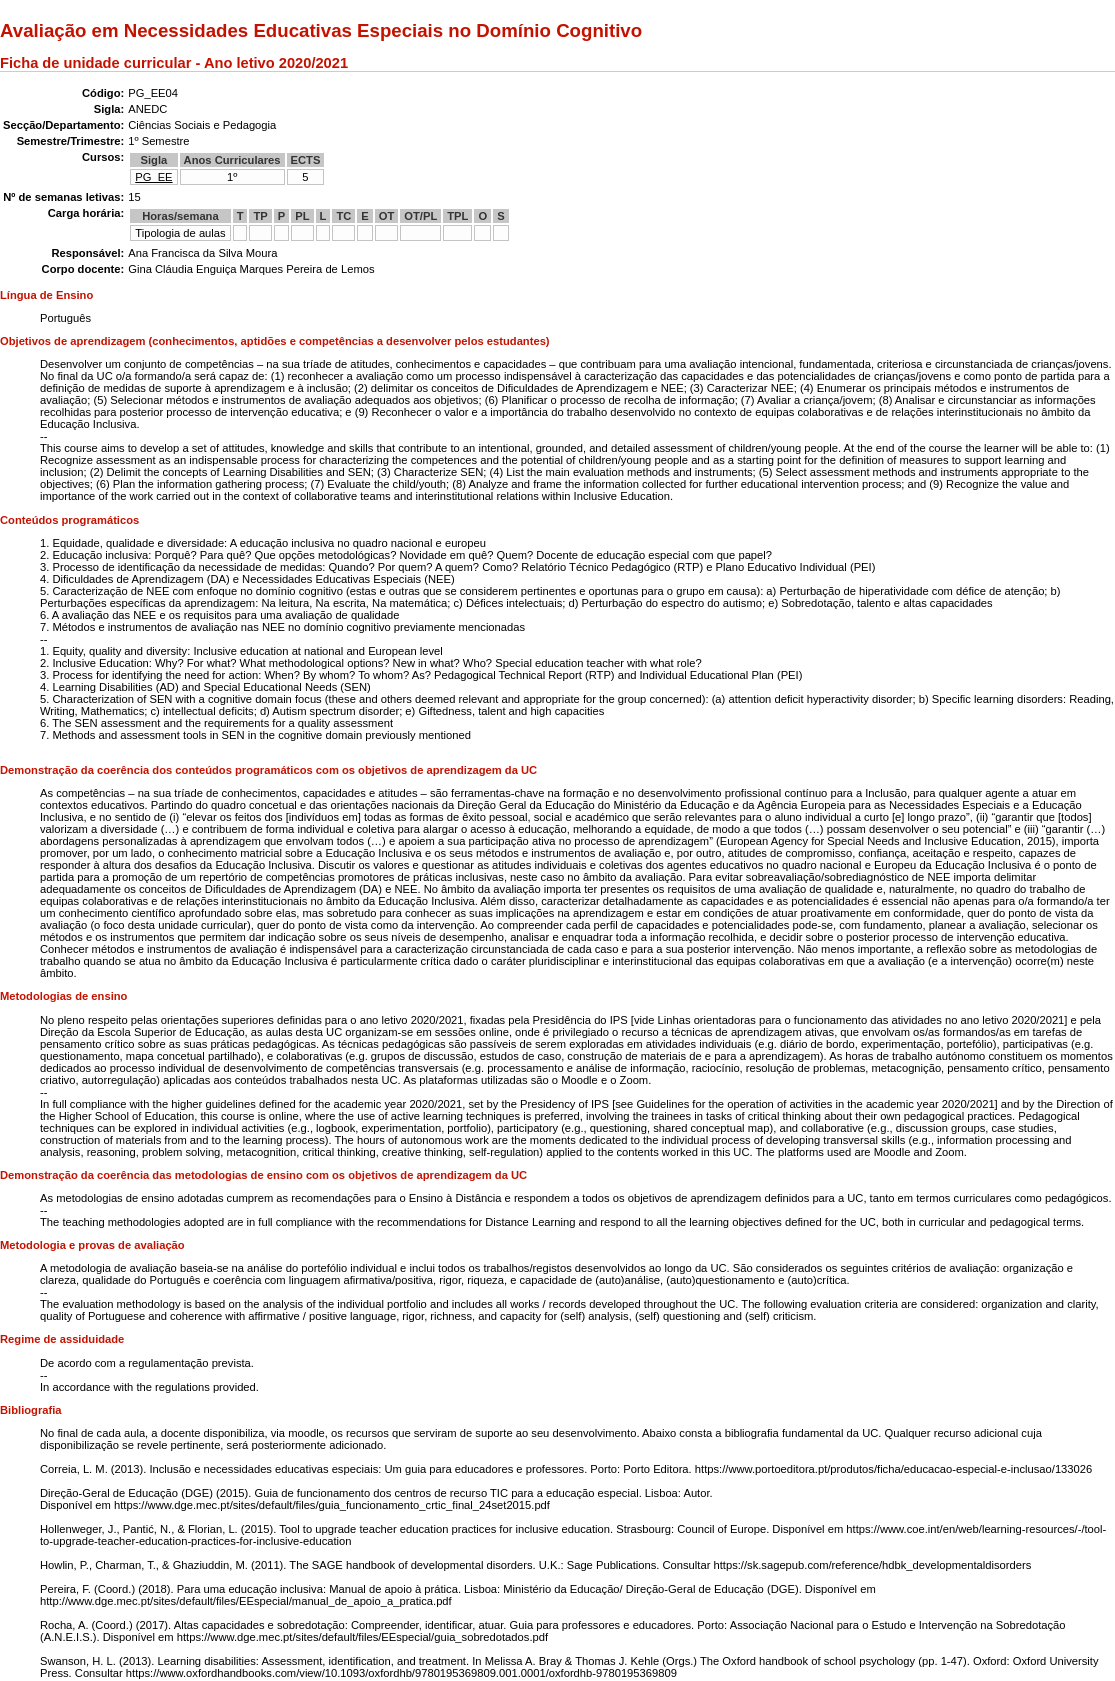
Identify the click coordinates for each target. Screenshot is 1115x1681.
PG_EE (153, 177)
